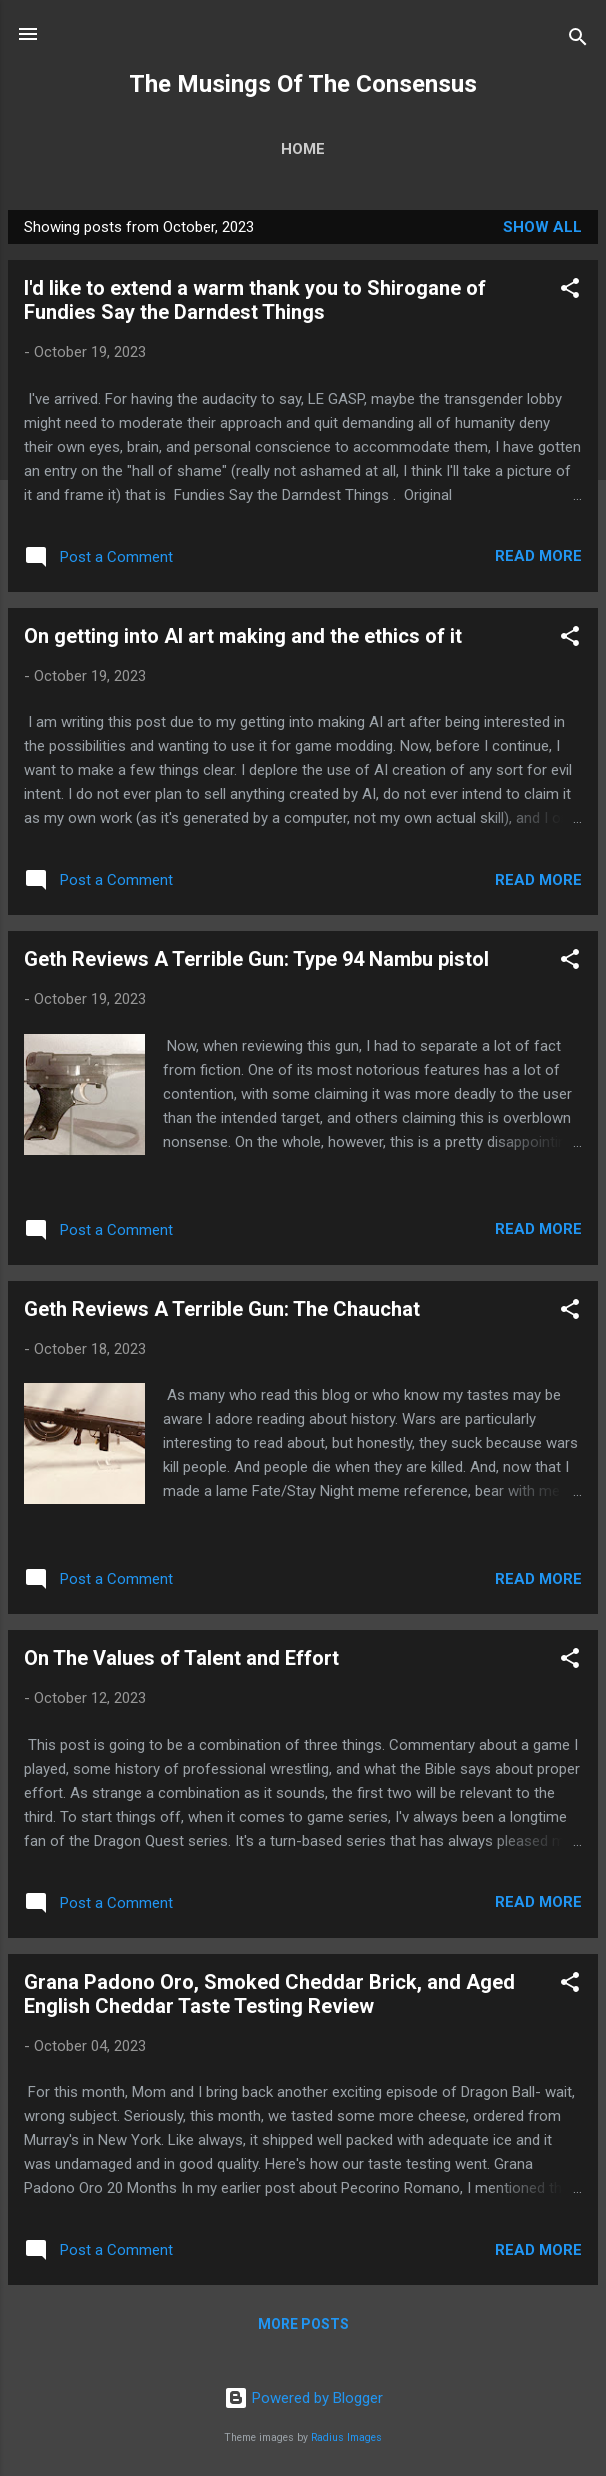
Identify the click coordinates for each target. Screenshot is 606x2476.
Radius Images (346, 2437)
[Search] (578, 40)
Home (303, 149)
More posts (303, 2324)
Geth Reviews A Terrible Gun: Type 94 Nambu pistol (256, 959)
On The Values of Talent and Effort (181, 1658)
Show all (542, 227)
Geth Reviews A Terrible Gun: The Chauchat (222, 1309)
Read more (538, 556)
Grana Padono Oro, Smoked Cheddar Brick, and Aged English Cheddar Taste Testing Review (269, 1994)
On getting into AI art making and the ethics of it (243, 636)
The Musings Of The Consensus (303, 84)
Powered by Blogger (303, 2398)
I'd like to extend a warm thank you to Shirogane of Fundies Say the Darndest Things (255, 300)
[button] (570, 291)
